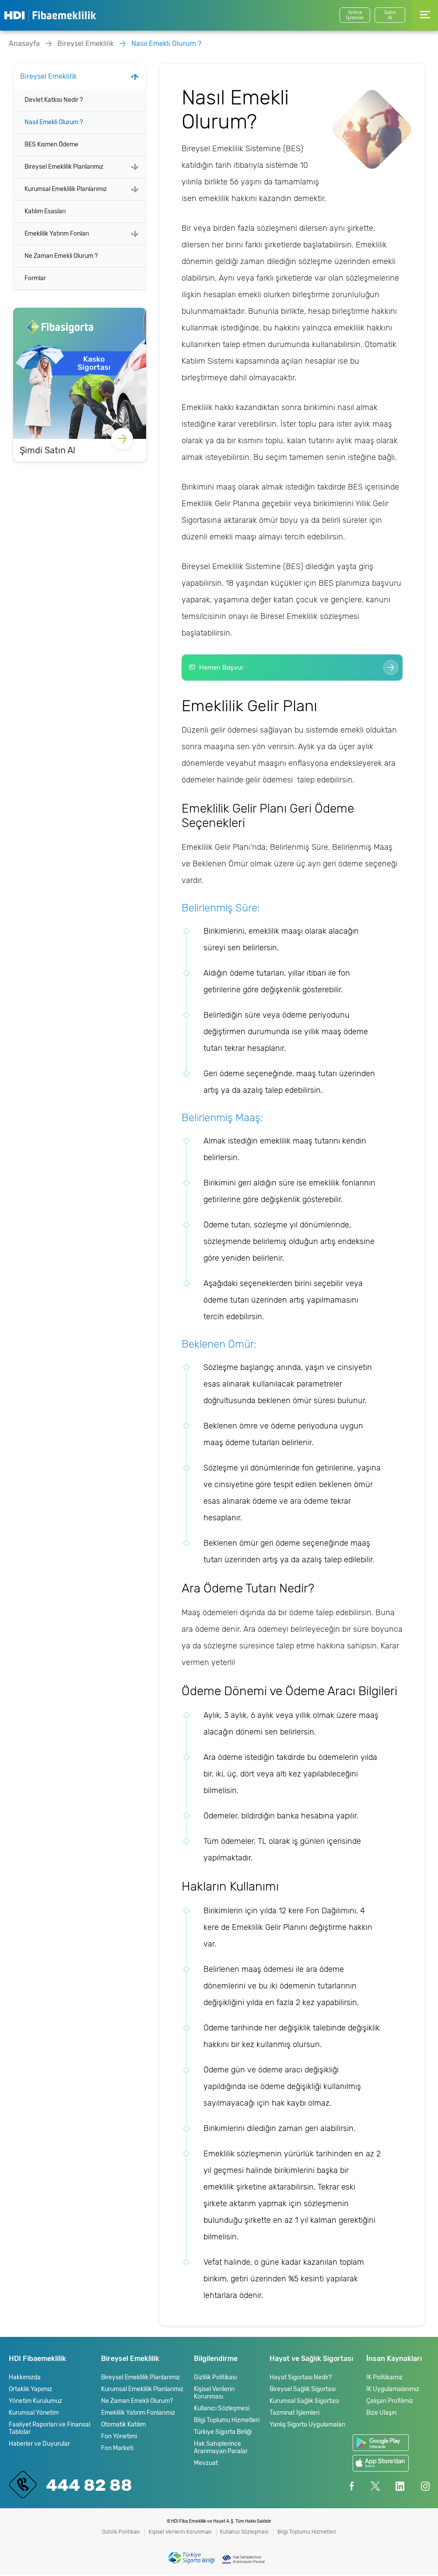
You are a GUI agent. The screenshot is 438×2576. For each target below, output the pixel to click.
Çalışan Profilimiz (389, 2402)
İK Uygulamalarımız (392, 2391)
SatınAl (390, 15)
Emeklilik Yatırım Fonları (57, 233)
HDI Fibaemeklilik (50, 15)
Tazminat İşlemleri (294, 2414)
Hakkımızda (25, 2379)
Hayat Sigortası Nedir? (301, 2379)
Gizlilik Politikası (215, 2379)
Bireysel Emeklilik (85, 43)
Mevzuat (206, 2464)
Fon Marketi (117, 2450)
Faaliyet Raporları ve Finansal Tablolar (49, 2430)
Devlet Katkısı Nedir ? (54, 100)
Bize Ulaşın (381, 2414)
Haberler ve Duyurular (39, 2445)
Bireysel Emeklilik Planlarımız (64, 166)
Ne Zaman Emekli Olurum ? (61, 256)
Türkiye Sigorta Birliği (223, 2433)
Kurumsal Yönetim (34, 2414)
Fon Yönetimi (119, 2438)
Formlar (35, 278)
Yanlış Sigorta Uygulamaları (307, 2426)
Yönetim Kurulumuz (35, 2402)
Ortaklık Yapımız (30, 2391)
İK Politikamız (384, 2379)
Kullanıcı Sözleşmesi (221, 2410)
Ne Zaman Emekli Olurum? (137, 2402)
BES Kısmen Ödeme (51, 144)
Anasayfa (24, 43)
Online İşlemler (355, 15)
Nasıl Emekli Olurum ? (166, 43)
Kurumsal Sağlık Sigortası (304, 2402)
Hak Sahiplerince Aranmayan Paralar (221, 2449)
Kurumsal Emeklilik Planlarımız (66, 189)
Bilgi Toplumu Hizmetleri (226, 2422)
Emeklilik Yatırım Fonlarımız (138, 2414)
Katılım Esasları (45, 211)
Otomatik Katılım (123, 2426)
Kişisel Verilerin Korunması (214, 2394)
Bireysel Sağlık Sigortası (303, 2391)
